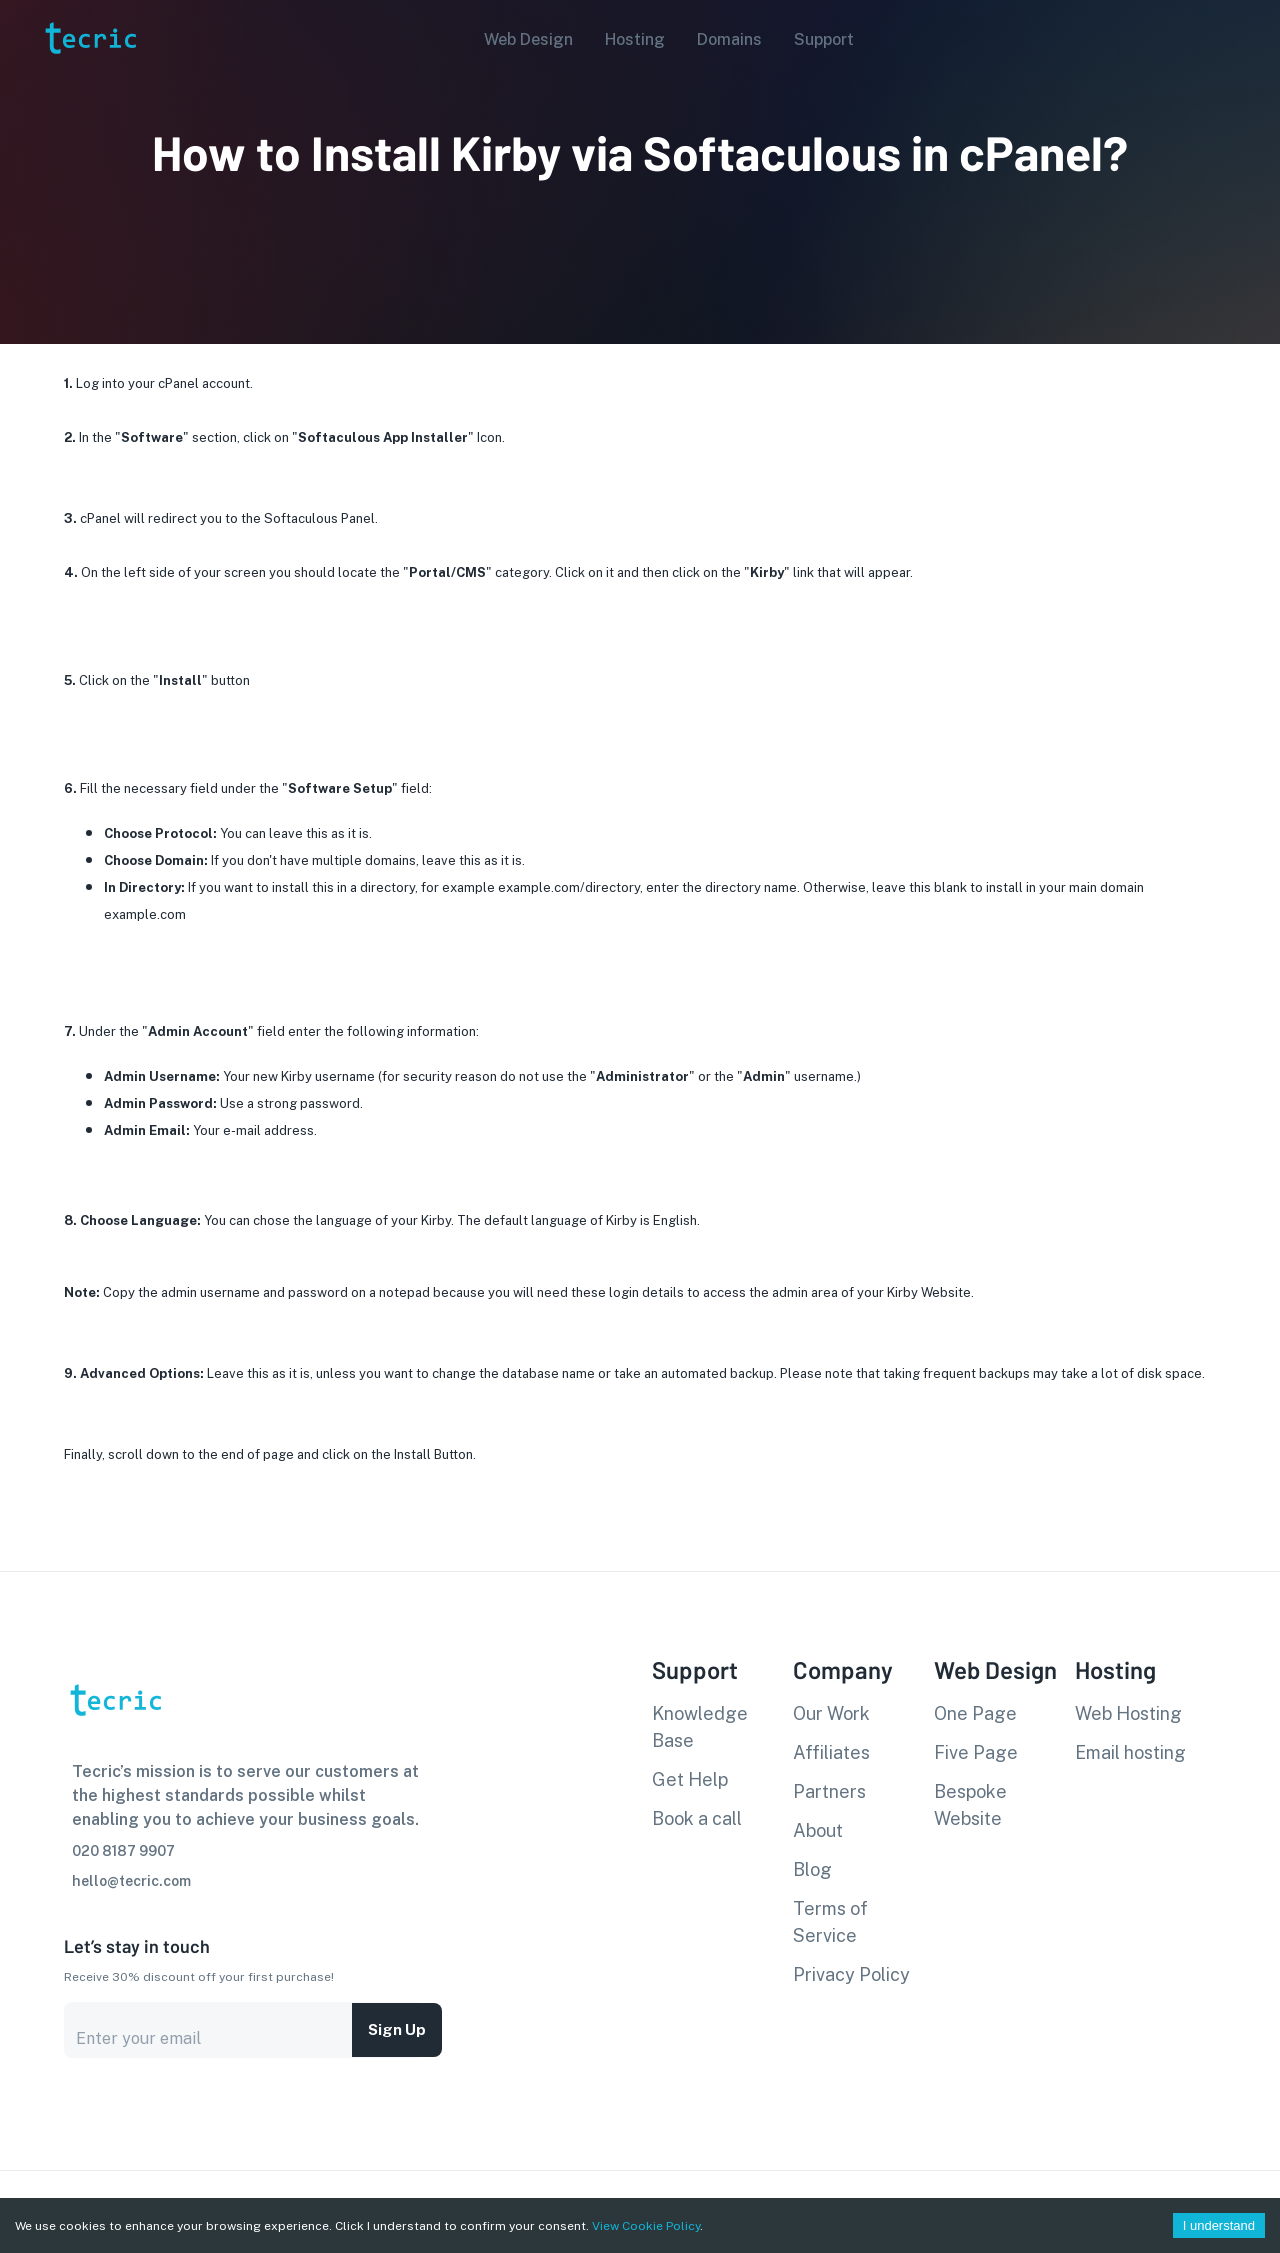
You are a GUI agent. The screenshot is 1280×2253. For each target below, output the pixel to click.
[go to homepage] (89, 83)
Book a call (697, 1818)
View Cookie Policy (646, 2226)
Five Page (976, 1752)
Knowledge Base (700, 1727)
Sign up (397, 2030)
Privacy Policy (851, 1974)
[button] (522, 40)
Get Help (690, 1779)
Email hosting (1130, 1752)
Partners (829, 1791)
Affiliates (831, 1752)
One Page (975, 1713)
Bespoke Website (970, 1805)
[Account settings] (1251, 38)
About (818, 1830)
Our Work (831, 1713)
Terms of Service (830, 1922)
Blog (812, 1869)
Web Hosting (1128, 1713)
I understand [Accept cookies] (1219, 2225)
